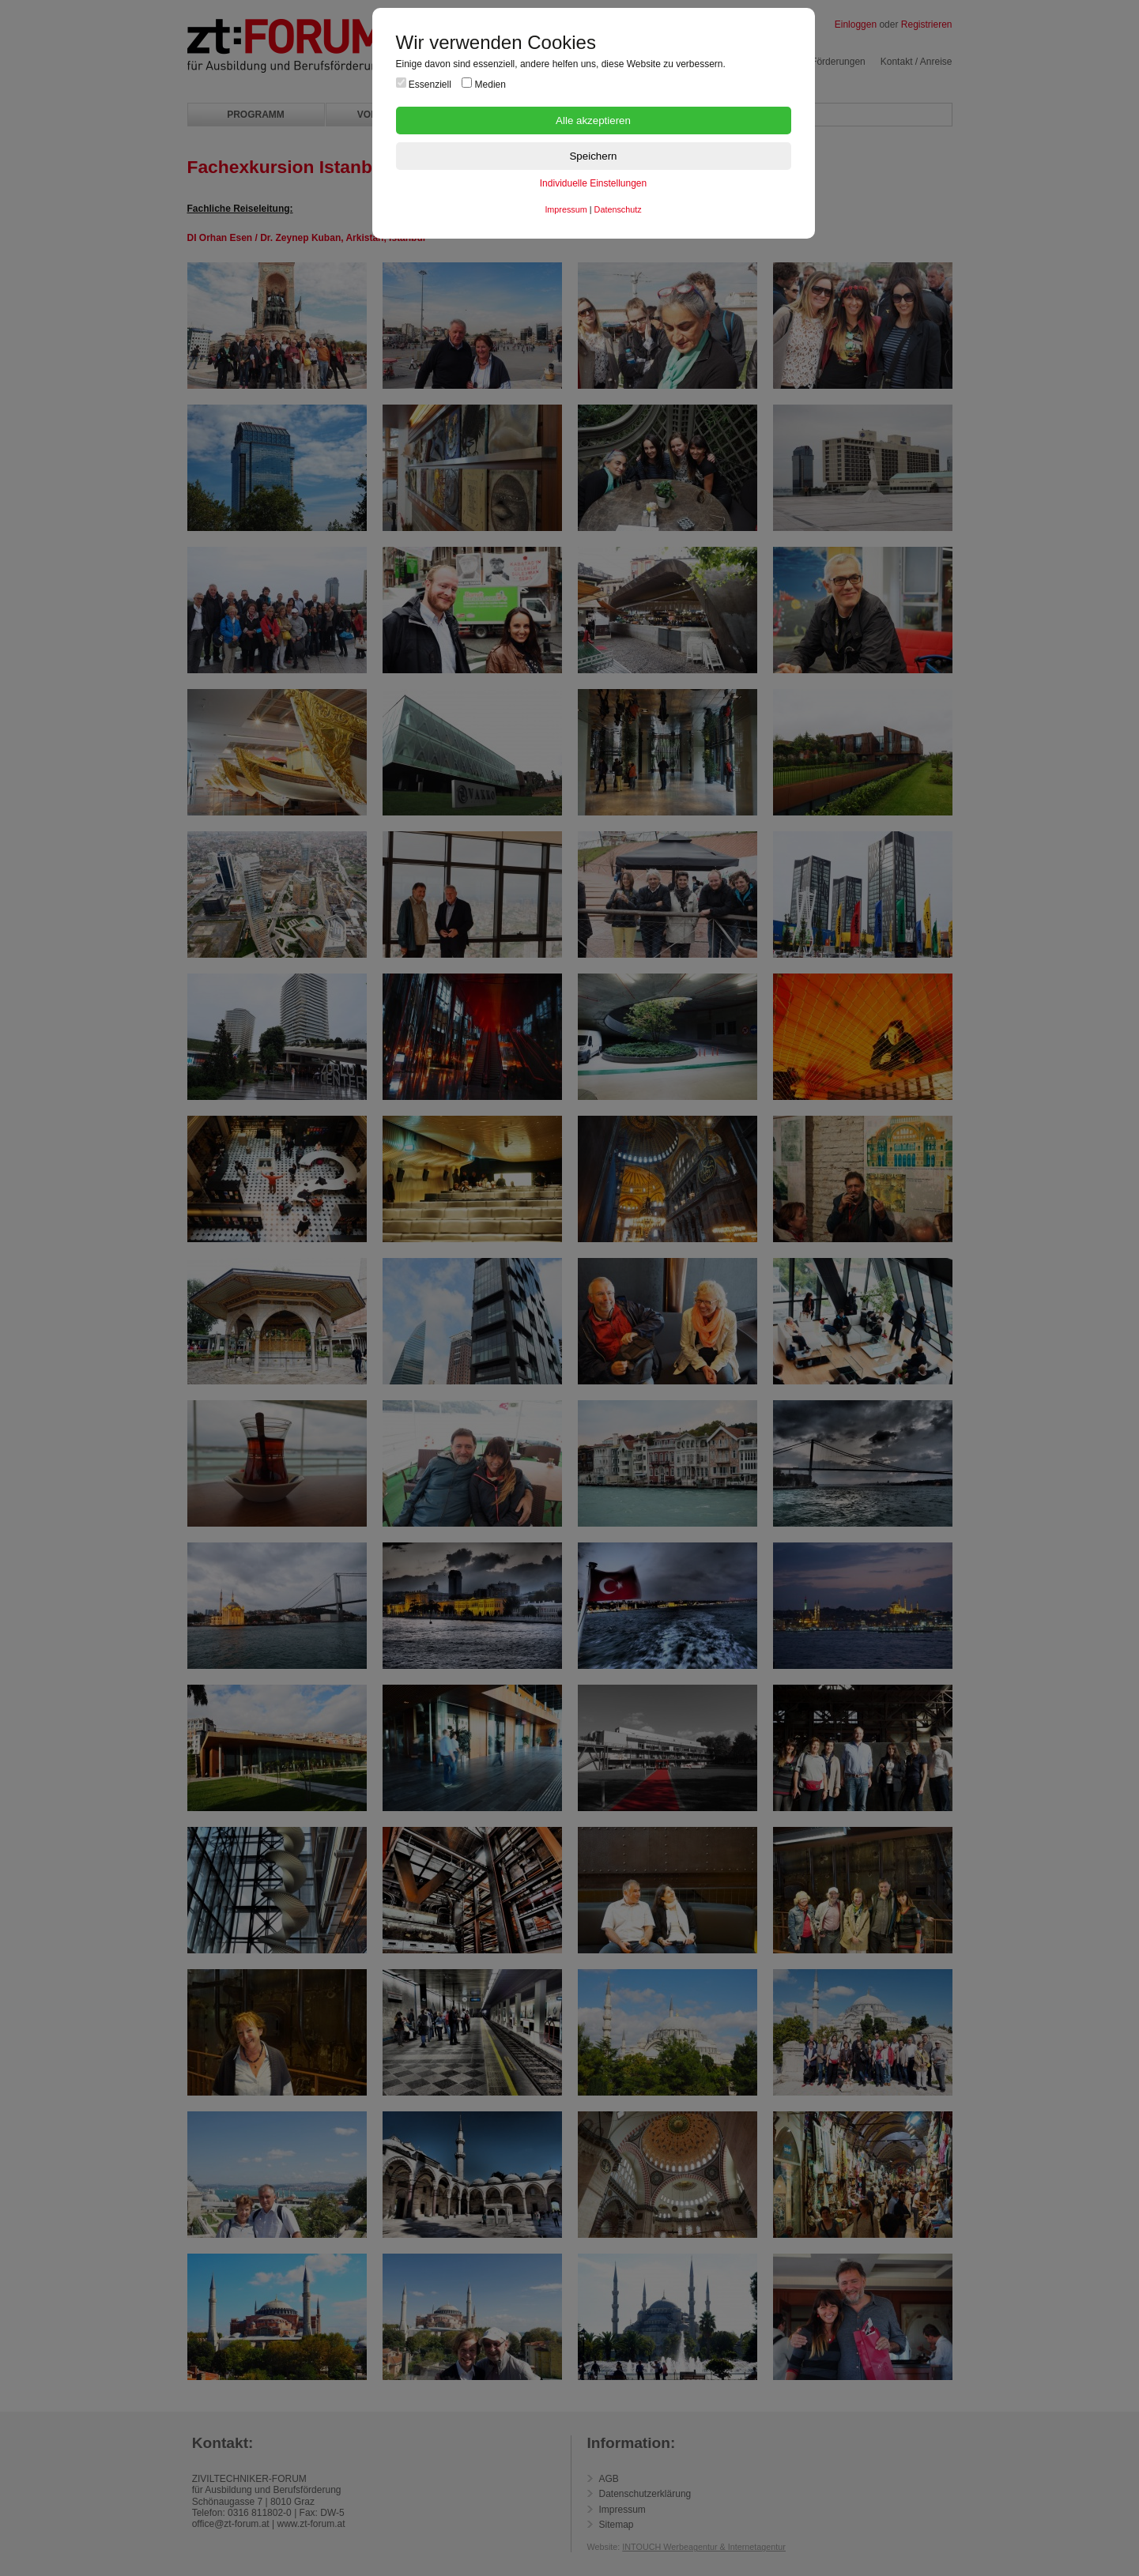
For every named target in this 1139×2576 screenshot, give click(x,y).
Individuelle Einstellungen (593, 183)
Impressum (565, 209)
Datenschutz (618, 209)
